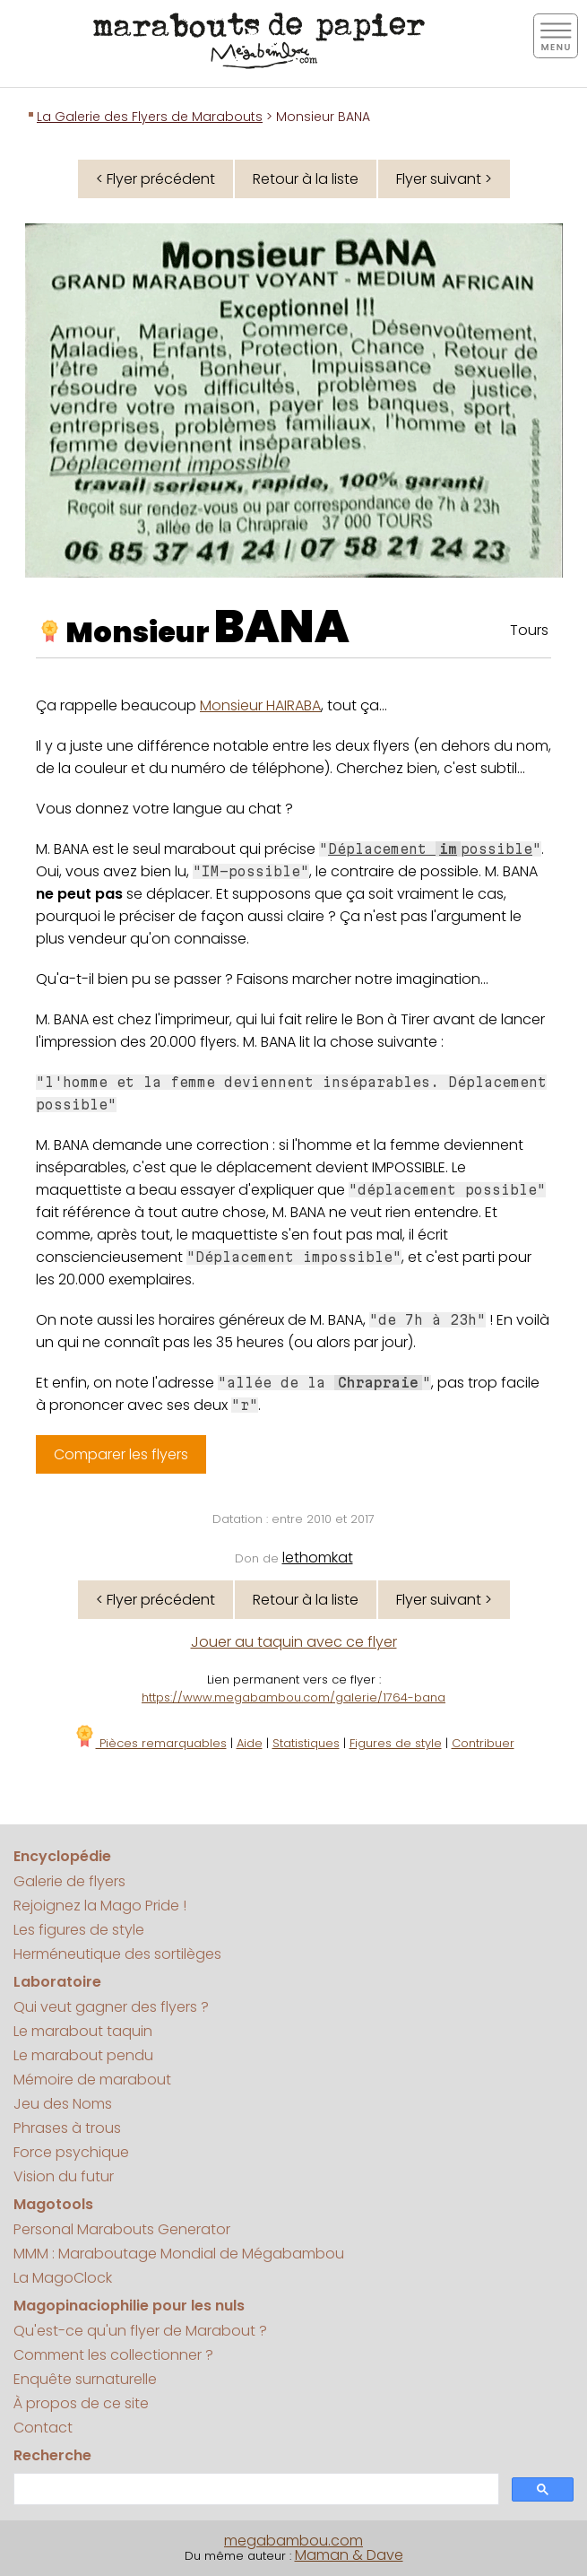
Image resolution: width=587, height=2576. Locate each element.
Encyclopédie (62, 1856)
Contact (43, 2427)
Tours (529, 630)
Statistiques (306, 1743)
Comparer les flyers (121, 1454)
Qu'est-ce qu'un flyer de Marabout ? (140, 2330)
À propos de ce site (81, 2403)
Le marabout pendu (83, 2055)
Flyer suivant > (444, 179)
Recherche (52, 2455)
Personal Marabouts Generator (121, 2229)
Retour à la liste (305, 179)
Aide (250, 1743)
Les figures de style (78, 1929)
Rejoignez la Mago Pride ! (99, 1905)
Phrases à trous (67, 2128)
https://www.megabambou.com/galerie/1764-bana (293, 1697)
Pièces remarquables (150, 1743)
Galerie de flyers (69, 1881)
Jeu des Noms (62, 2103)
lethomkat (317, 1557)
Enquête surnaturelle (85, 2379)
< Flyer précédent (155, 179)
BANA (282, 627)
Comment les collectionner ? (113, 2355)
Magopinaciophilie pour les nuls (129, 2305)
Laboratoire (57, 1981)
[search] (254, 2489)
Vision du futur (63, 2176)
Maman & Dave (349, 2555)
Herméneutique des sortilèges (117, 1954)
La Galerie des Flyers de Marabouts (150, 117)
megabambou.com (293, 2540)
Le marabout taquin (82, 2031)
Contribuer (483, 1743)
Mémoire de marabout (92, 2079)
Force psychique (71, 2152)
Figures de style (396, 1743)
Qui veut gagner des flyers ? (111, 2007)
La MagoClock (62, 2277)
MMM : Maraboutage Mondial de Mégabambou (178, 2253)
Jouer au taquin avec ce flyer (294, 1642)
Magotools (53, 2204)
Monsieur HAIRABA (260, 705)
